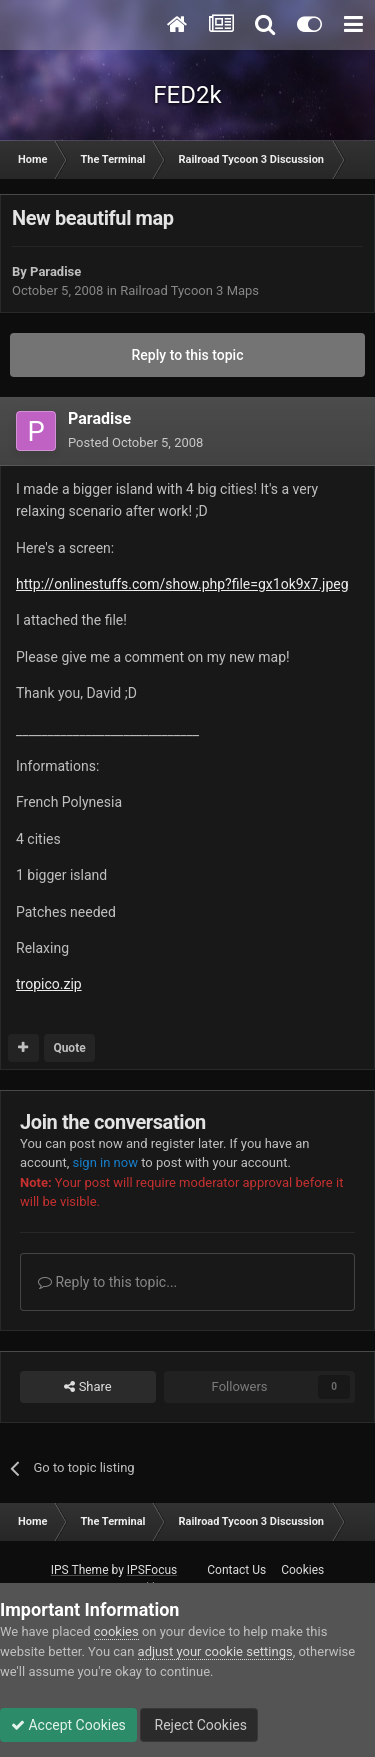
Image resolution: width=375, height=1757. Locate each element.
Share (87, 1387)
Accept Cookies (68, 1725)
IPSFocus (152, 1570)
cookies (116, 1631)
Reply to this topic (188, 355)
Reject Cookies (199, 1725)
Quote (69, 1048)
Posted (135, 442)
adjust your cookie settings (215, 1651)
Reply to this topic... (107, 1282)
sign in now (105, 1162)
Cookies (302, 1570)
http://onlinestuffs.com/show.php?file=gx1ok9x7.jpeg (182, 584)
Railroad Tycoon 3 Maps (189, 290)
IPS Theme (80, 1570)
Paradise (55, 271)
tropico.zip (49, 984)
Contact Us (236, 1570)
